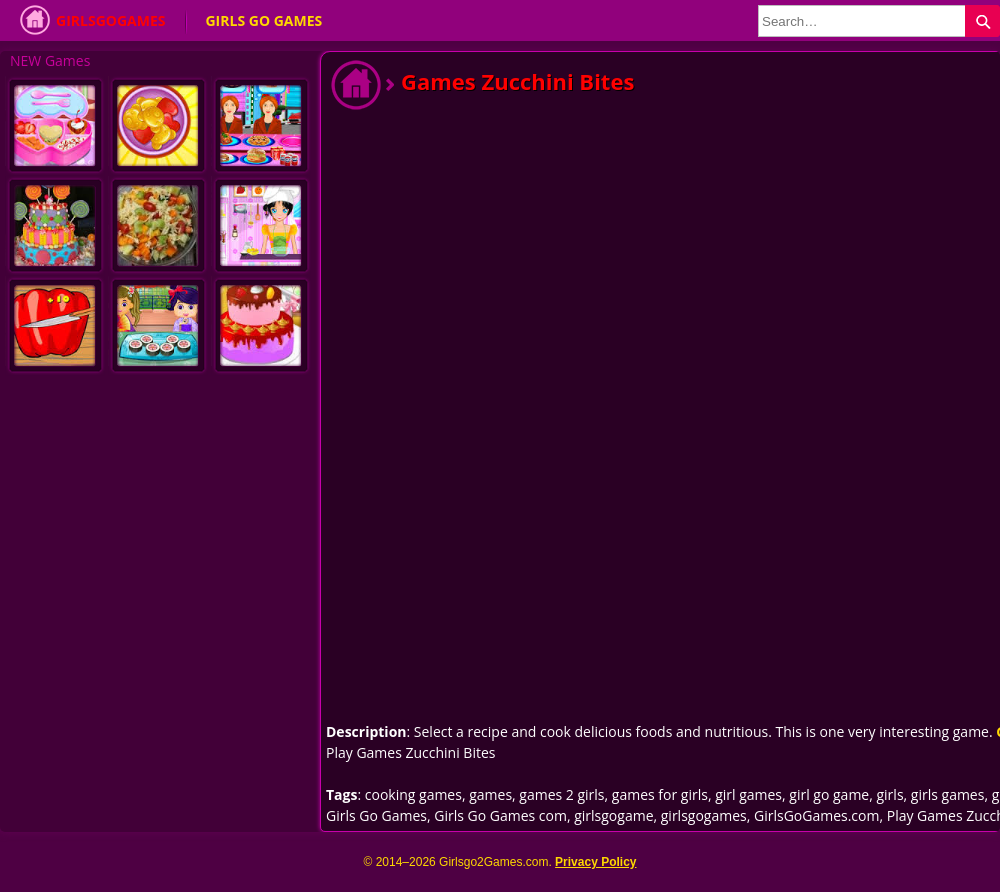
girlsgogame (613, 815)
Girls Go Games (263, 20)
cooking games (413, 794)
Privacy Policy (595, 862)
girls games (948, 794)
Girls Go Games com (500, 815)
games (490, 794)
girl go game (829, 794)
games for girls (660, 794)
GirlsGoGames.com (816, 815)
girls (889, 794)
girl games (748, 794)
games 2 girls (561, 794)
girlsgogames (704, 815)
